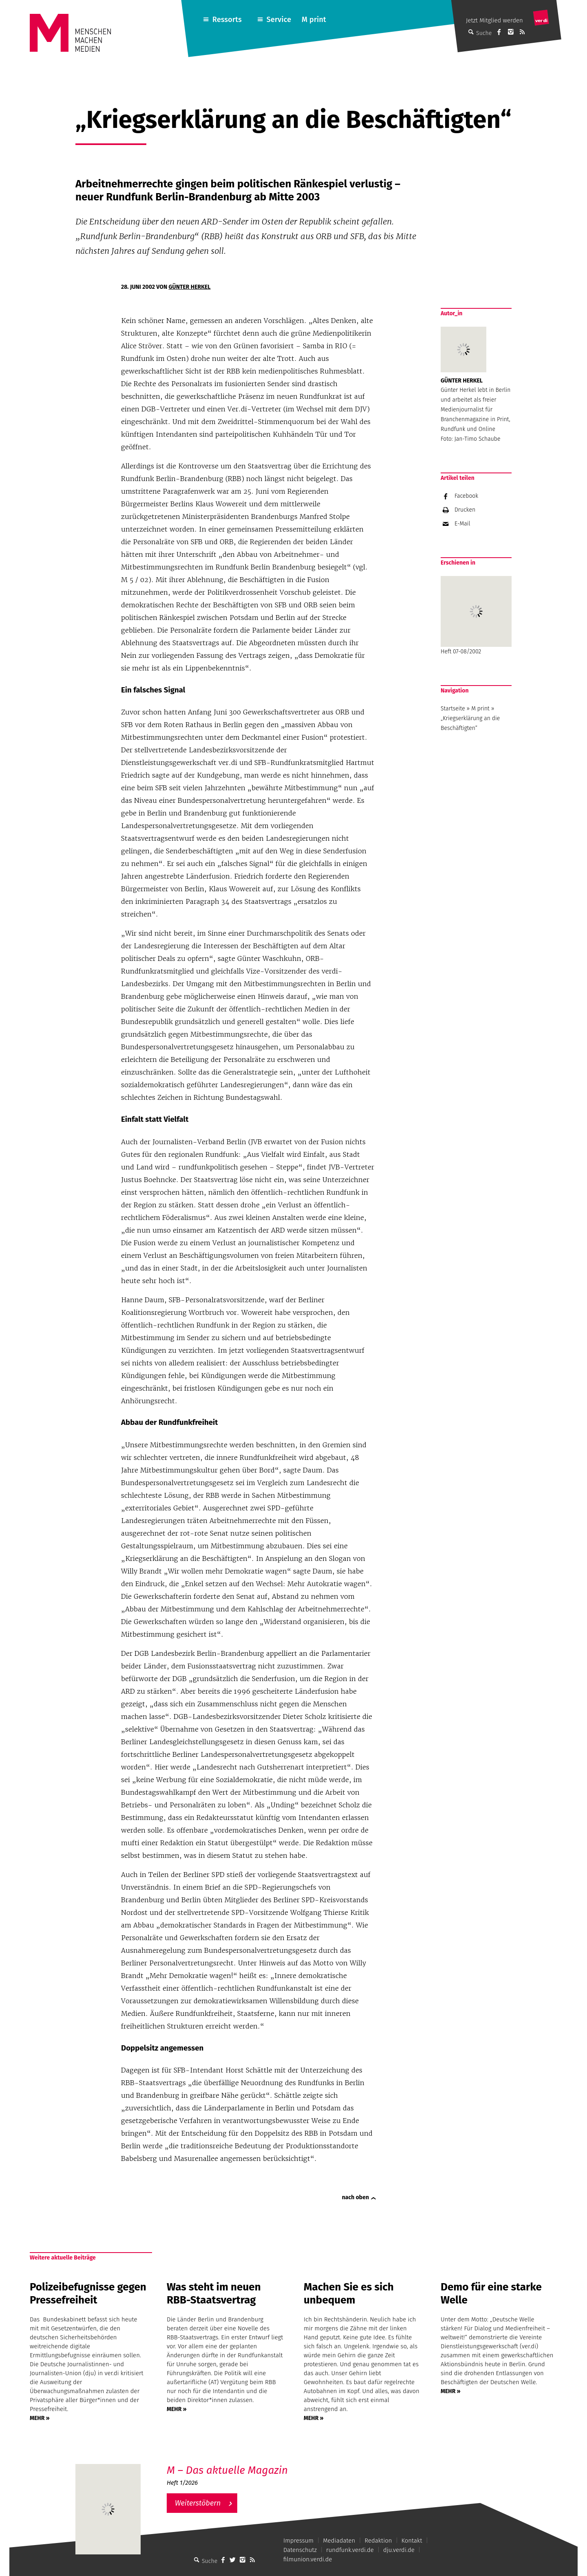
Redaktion (378, 2540)
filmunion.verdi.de (307, 2559)
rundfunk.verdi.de (350, 2550)
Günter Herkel (190, 287)
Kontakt (412, 2540)
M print (314, 19)
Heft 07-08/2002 (476, 615)
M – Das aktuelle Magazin (227, 2470)
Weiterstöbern (198, 2503)
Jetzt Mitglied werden (494, 20)
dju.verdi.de (399, 2550)
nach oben (355, 2197)
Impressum (298, 2540)
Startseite (453, 708)
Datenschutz (300, 2550)
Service (279, 19)
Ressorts (227, 19)
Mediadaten (339, 2540)
